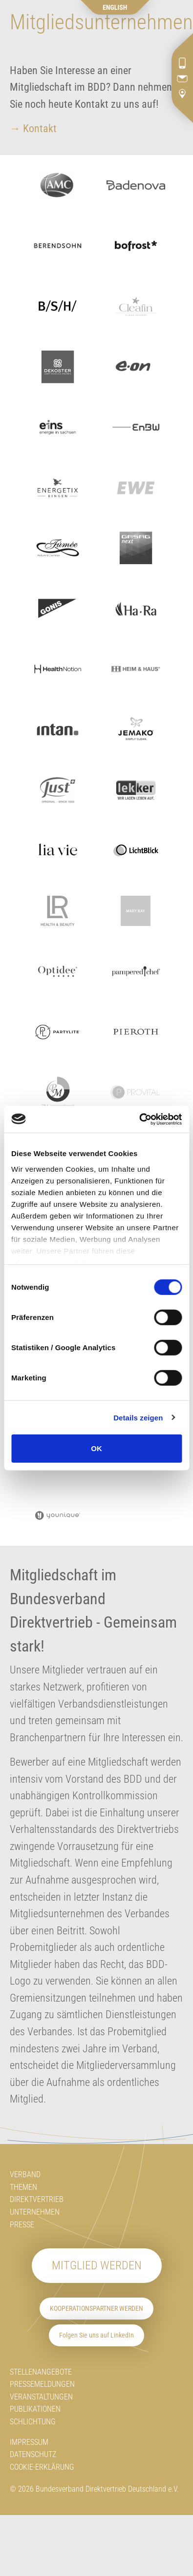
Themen (23, 2187)
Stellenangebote (41, 2372)
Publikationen (35, 2409)
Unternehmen (35, 2212)
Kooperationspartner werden (96, 2308)
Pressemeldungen (42, 2384)
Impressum (29, 2442)
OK (96, 1448)
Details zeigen (138, 1417)
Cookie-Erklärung (42, 2467)
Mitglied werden (97, 2265)
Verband (25, 2174)
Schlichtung (33, 2421)
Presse (22, 2224)
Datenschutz (33, 2454)
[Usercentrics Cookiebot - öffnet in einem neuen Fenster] (139, 1119)
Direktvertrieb (37, 2199)
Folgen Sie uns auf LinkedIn (96, 2335)
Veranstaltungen (41, 2396)
